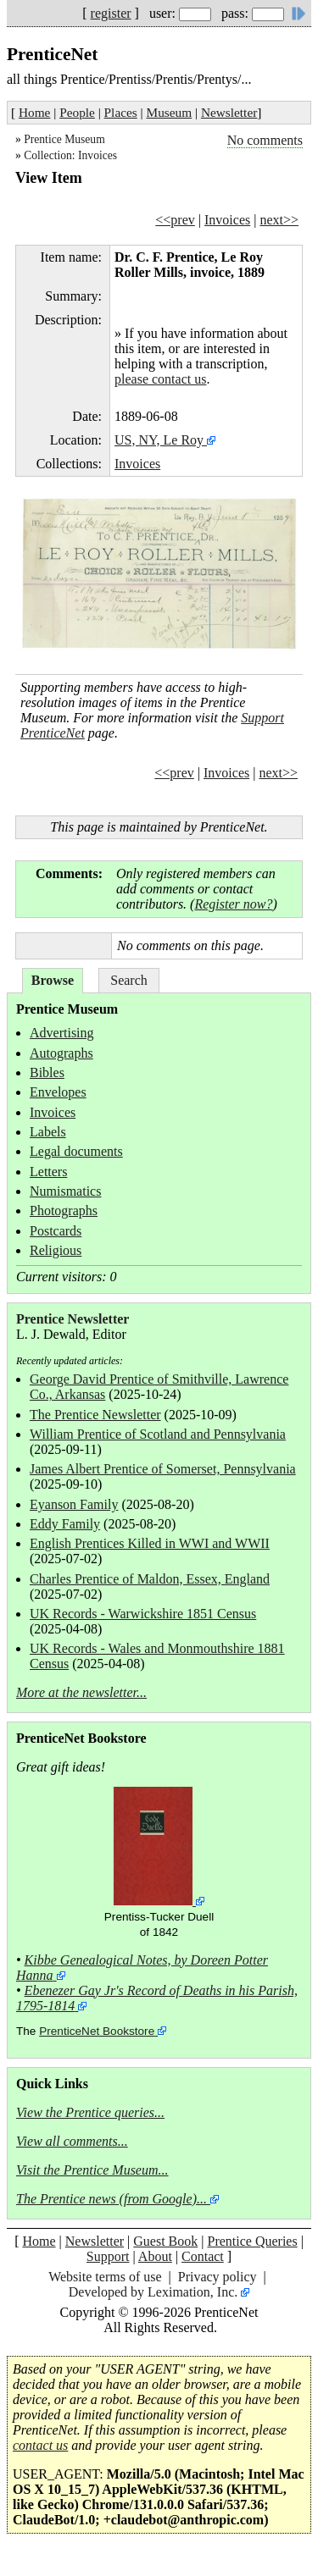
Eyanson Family (74, 1504)
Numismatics (65, 1191)
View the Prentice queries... (90, 2112)
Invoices (227, 220)
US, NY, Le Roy (159, 440)
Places (120, 112)
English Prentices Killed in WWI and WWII (150, 1543)
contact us (40, 2445)
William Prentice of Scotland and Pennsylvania (158, 1434)
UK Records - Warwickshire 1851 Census (143, 1613)
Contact (202, 2256)
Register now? (233, 904)
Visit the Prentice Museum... (92, 2170)
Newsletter (229, 112)
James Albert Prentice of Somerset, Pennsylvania (163, 1469)
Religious (55, 1250)
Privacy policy (217, 2276)
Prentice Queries (252, 2241)
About (155, 2256)
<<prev (174, 220)
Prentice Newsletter (72, 1319)
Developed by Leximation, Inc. (153, 2292)
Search (129, 980)
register (111, 13)
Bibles (47, 1072)
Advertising (62, 1032)
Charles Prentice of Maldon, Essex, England (150, 1579)
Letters (48, 1171)
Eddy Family (65, 1524)
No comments (265, 140)
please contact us (160, 379)
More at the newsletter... (81, 1692)
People (77, 112)
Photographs (64, 1210)
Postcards (55, 1231)
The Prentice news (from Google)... (111, 2199)
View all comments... (72, 2141)
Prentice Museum (64, 139)
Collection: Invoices (70, 155)
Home (34, 112)
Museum (169, 112)
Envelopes (58, 1092)
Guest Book (165, 2241)
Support (108, 2256)
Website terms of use (104, 2276)
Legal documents (76, 1151)
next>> (278, 220)
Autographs (61, 1053)
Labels (48, 1132)
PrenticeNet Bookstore (96, 2031)
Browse (52, 980)
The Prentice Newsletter (95, 1414)
